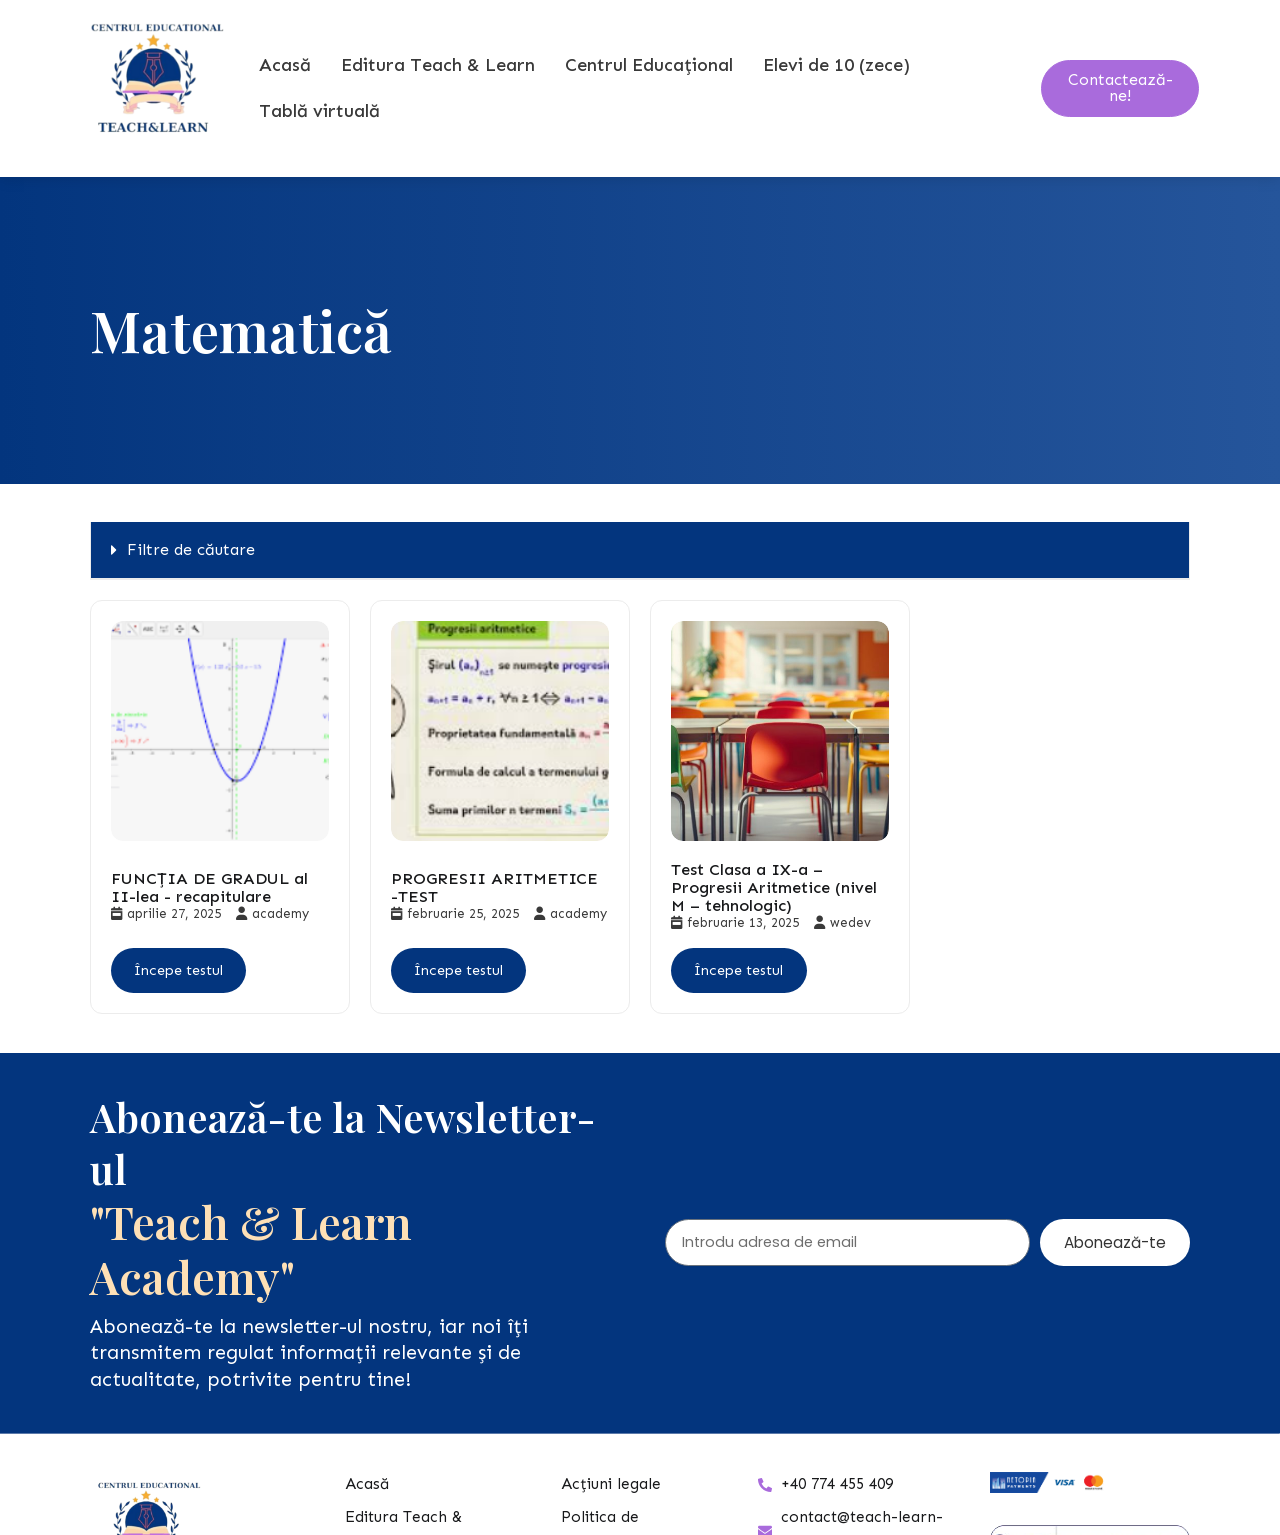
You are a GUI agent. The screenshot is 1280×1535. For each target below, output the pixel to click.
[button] (640, 588)
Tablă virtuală (322, 130)
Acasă (288, 84)
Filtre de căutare (191, 587)
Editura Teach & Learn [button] (441, 84)
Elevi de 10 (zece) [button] (839, 84)
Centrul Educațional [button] (652, 84)
